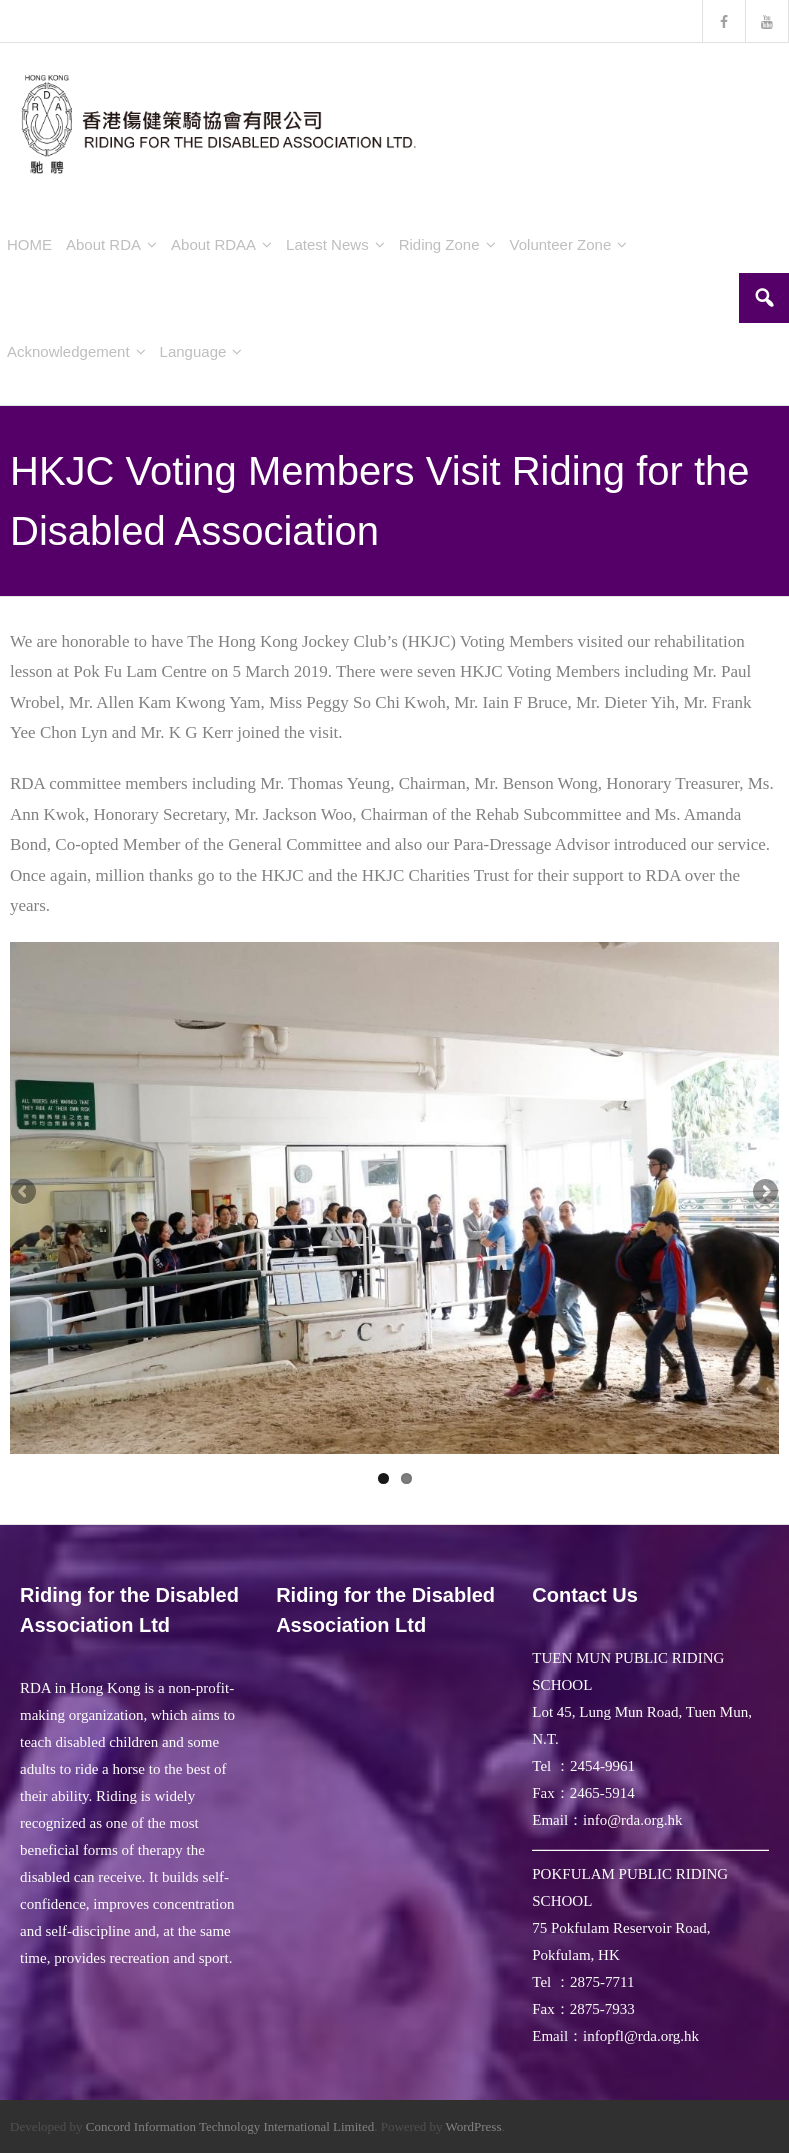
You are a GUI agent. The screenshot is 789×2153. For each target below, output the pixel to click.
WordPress (473, 2126)
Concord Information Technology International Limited (230, 2126)
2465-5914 (602, 1793)
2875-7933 (602, 2009)
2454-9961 (602, 1766)
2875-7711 (602, 1982)
